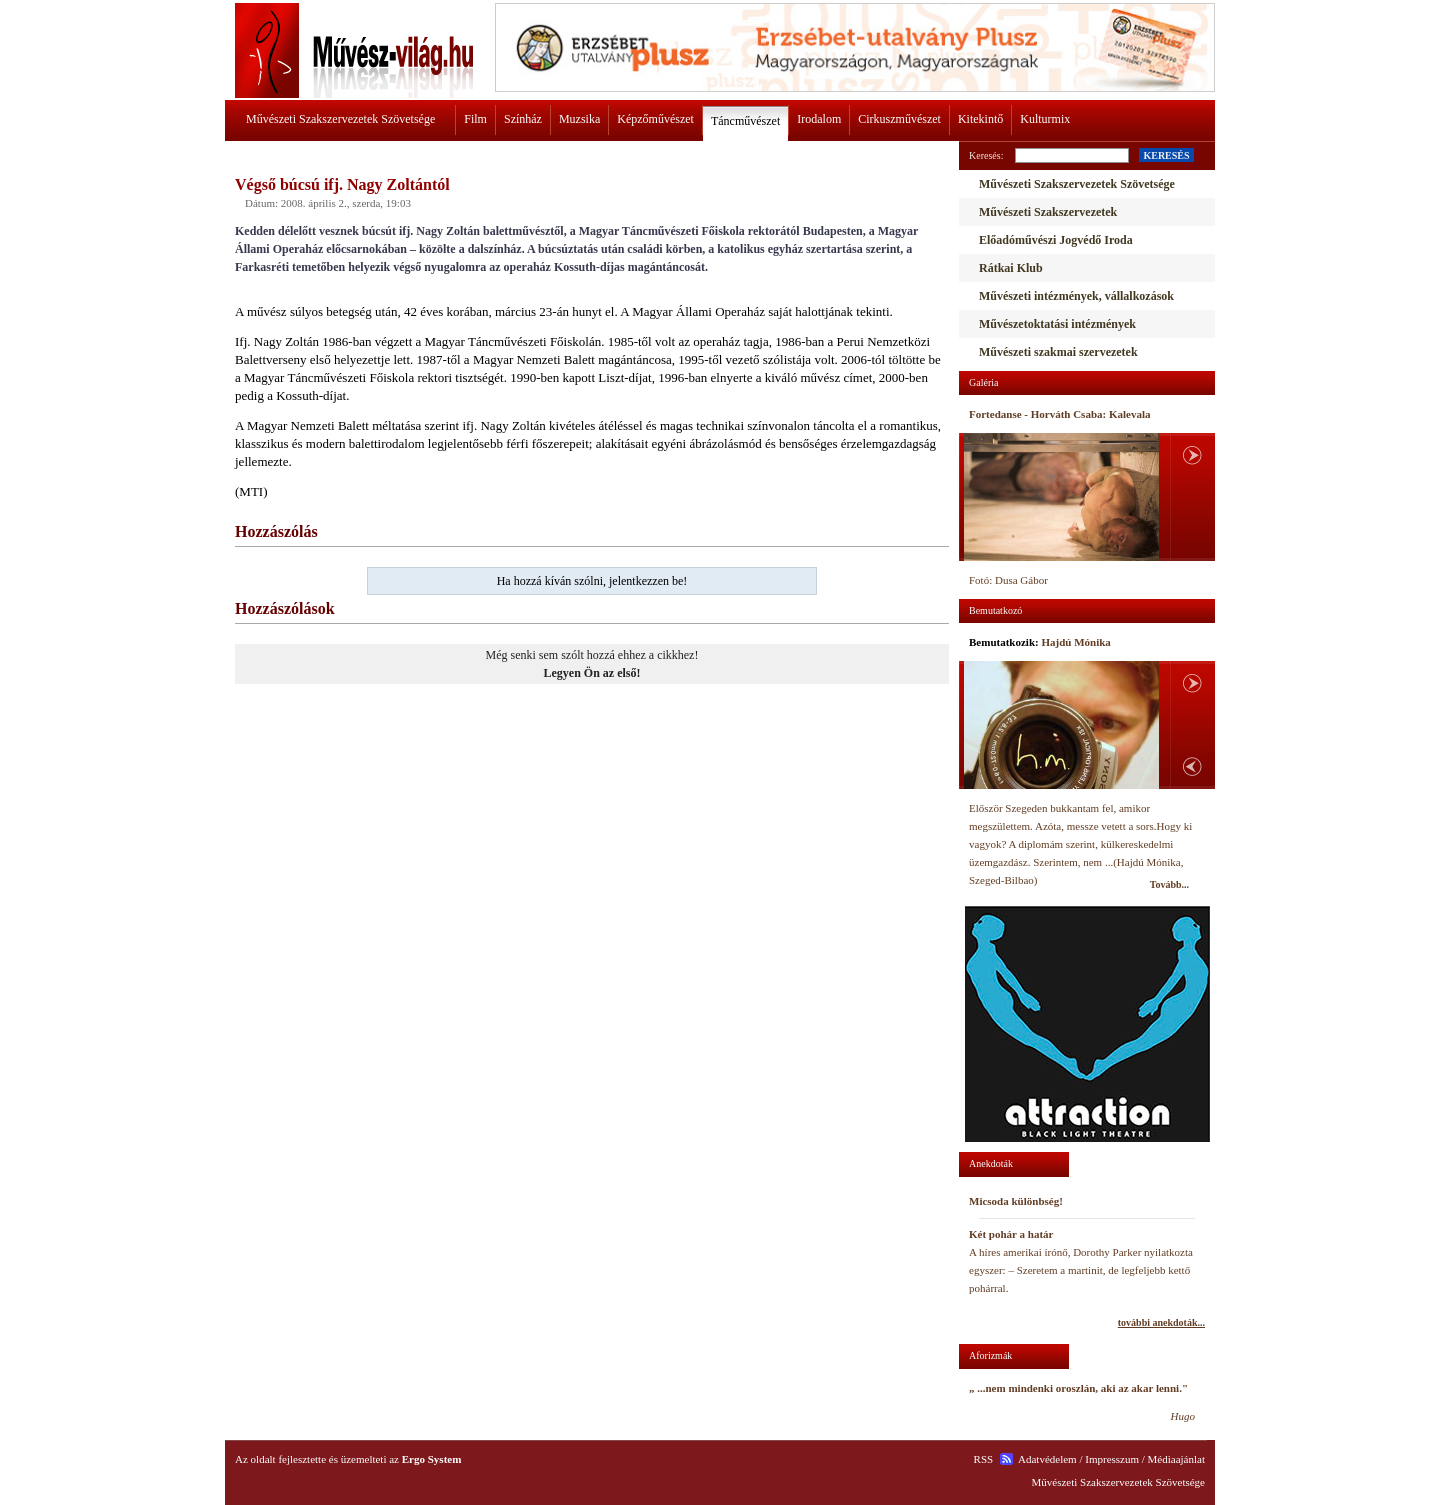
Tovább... (1169, 884)
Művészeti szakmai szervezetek (1058, 352)
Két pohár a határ (1011, 1234)
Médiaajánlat (1176, 1459)
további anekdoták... (1161, 1322)
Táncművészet (745, 121)
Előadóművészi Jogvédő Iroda (1056, 240)
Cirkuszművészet (899, 119)
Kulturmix (1045, 119)
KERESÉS (1166, 155)
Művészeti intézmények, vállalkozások (1076, 296)
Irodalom (819, 119)
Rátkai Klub (1011, 268)
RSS (984, 1459)
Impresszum (1112, 1459)
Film (475, 119)
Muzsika (579, 119)
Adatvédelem (1047, 1459)
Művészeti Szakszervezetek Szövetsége (340, 119)
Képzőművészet (655, 119)
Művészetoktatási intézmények (1057, 324)
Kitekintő (980, 119)
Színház (523, 119)
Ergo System (432, 1459)
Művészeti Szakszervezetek (1048, 212)
